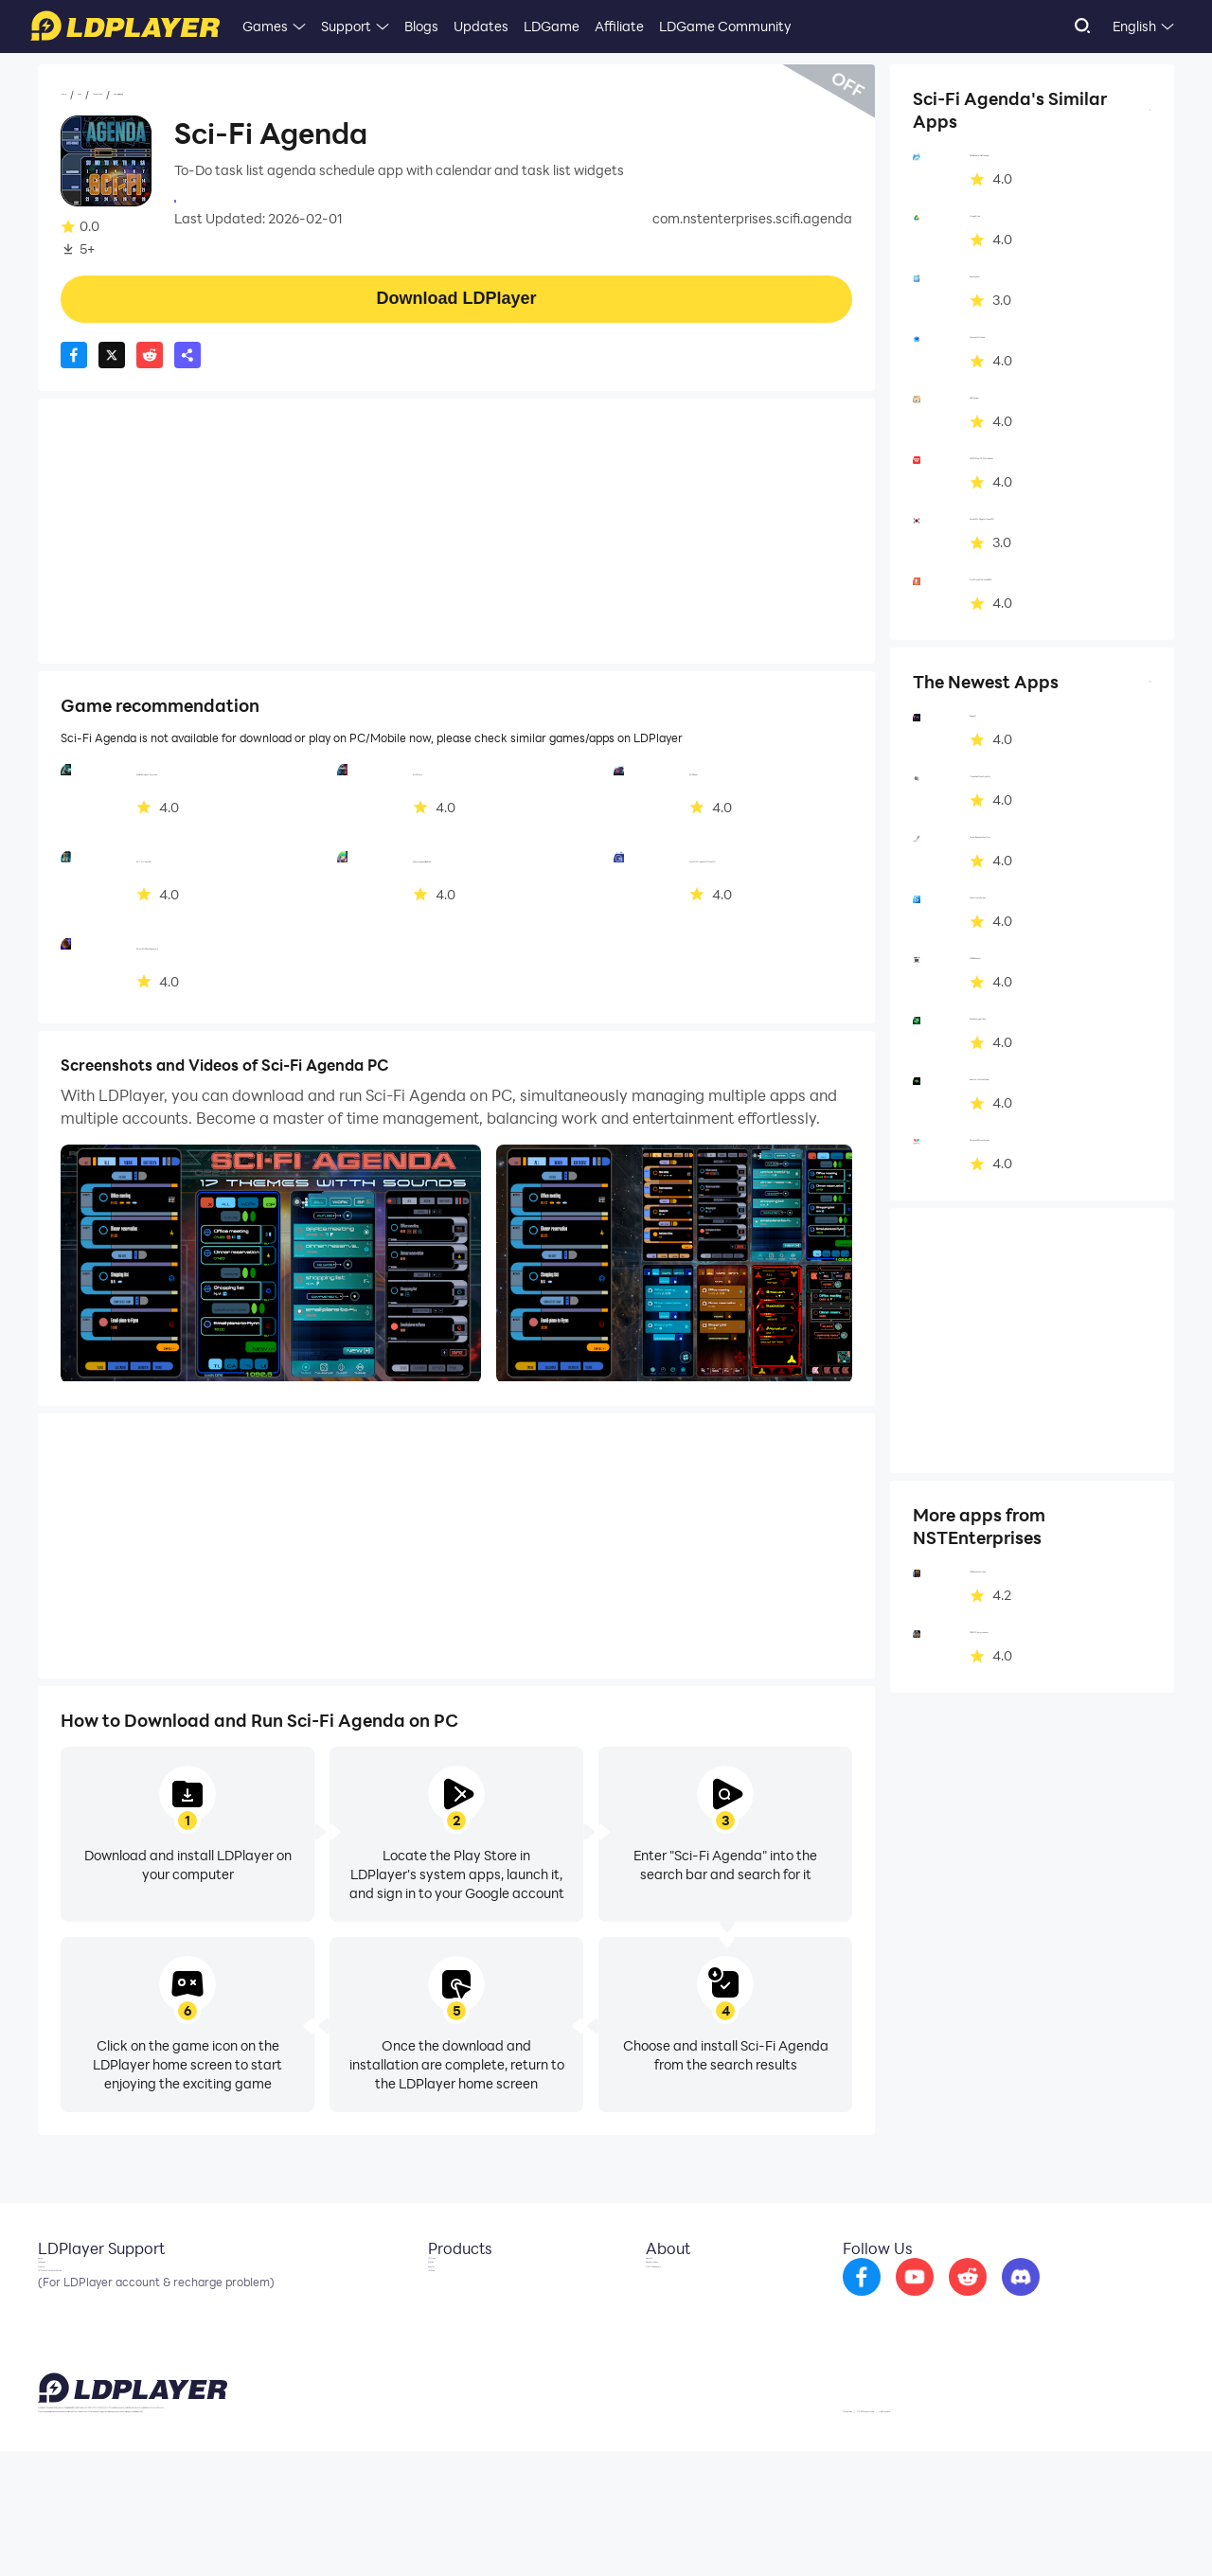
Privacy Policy (930, 2532)
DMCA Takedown (685, 2342)
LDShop (437, 2370)
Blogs (421, 26)
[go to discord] (1071, 2298)
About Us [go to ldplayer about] (659, 2285)
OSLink (435, 2313)
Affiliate (619, 26)
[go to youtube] (965, 2298)
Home (79, 95)
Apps (126, 95)
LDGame (551, 26)
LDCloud (440, 2285)
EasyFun (439, 2342)
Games (265, 26)
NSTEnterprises (222, 198)
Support (346, 26)
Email (55, 2285)
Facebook (69, 2313)
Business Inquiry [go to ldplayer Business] (680, 2313)
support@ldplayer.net (751, 2528)
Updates (481, 26)
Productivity (192, 95)
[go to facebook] (912, 2298)
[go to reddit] (1018, 2298)
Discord (61, 2342)
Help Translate (1135, 2532)
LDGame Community (725, 26)
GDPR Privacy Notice (1031, 2532)
